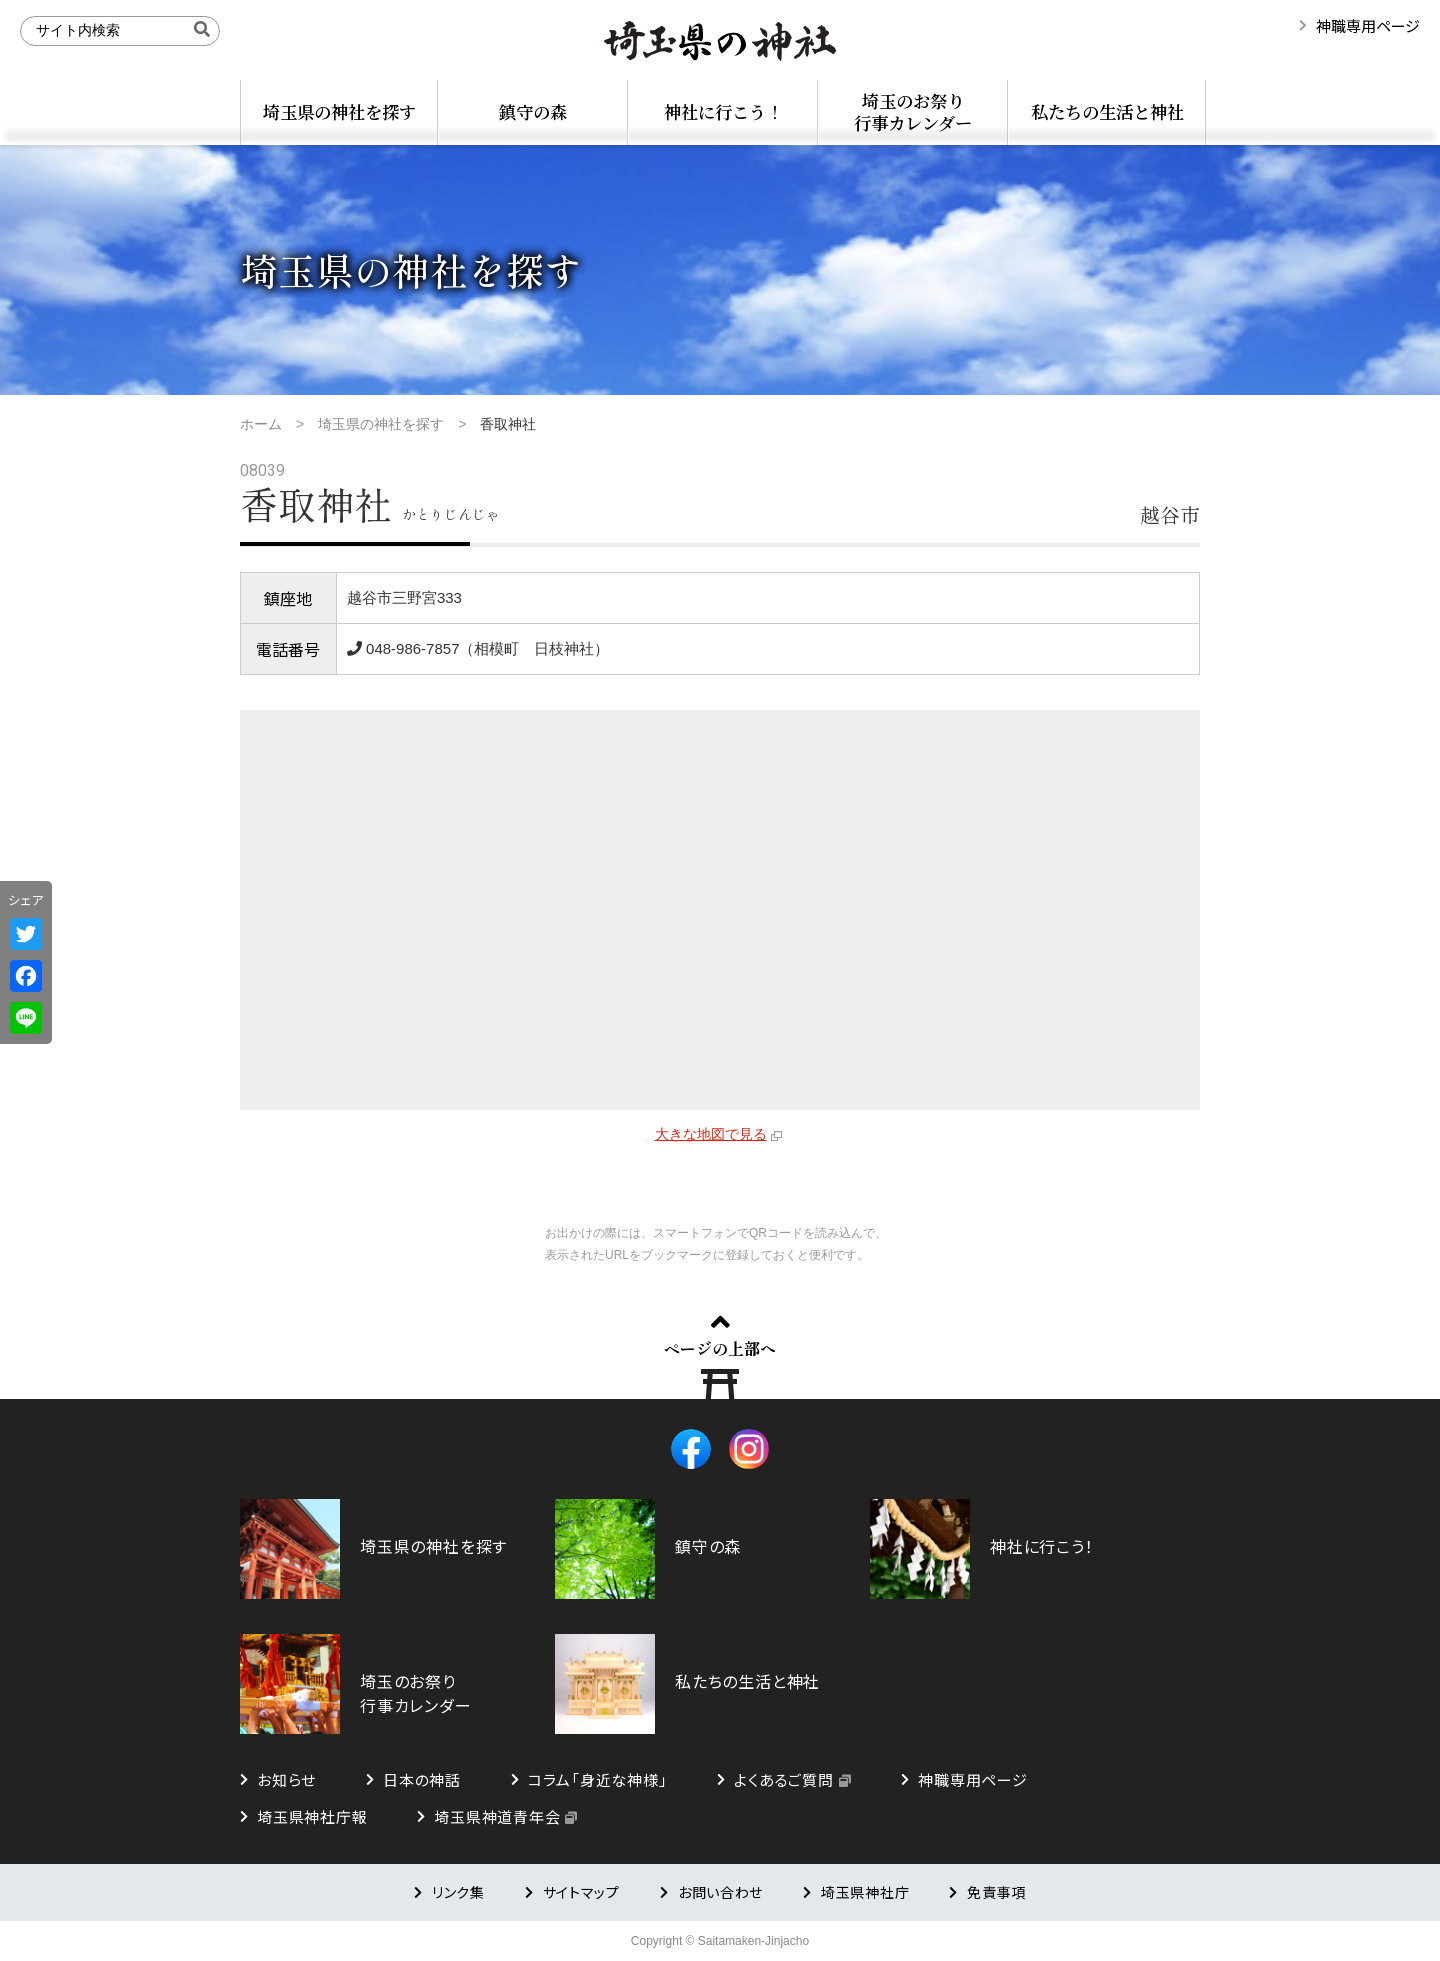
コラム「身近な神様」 (598, 1779)
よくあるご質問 (783, 1779)
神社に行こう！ (723, 111)
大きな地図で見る (711, 1134)
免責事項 (996, 1892)
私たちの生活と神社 (1107, 111)
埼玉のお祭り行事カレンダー (913, 111)
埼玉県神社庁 (865, 1892)
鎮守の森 (533, 111)
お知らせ (286, 1779)
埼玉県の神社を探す (339, 111)
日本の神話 (422, 1779)
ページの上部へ (720, 1348)
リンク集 (458, 1892)
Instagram (749, 1449)
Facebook (691, 1449)
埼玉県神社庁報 (312, 1816)
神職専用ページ (1368, 25)
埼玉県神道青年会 (497, 1816)
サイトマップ (581, 1892)
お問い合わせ (720, 1892)
